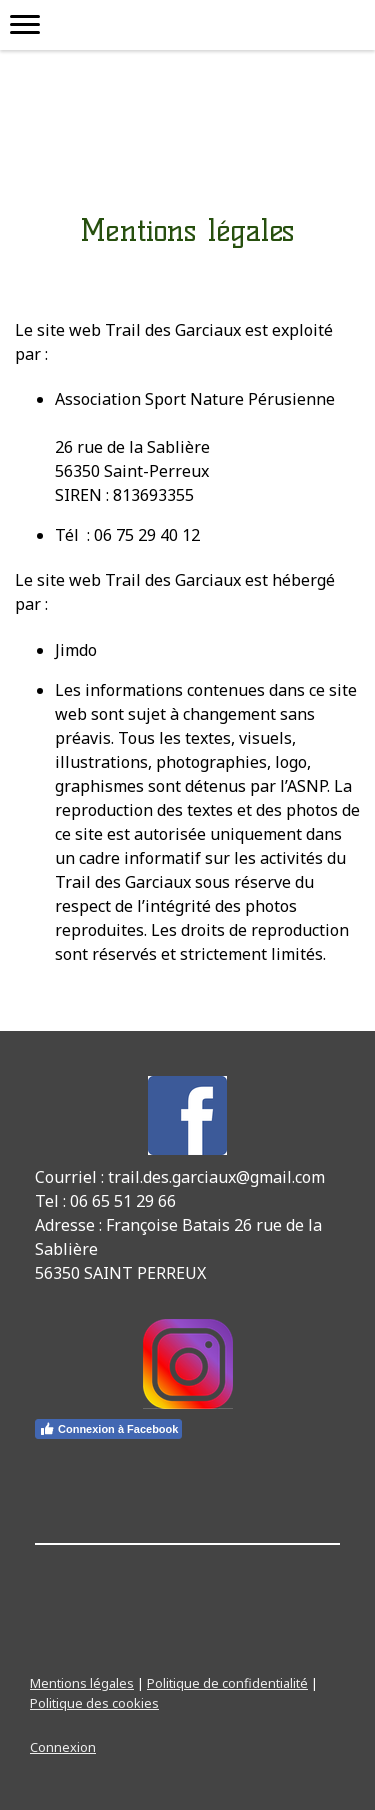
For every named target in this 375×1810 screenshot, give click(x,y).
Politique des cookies (94, 1703)
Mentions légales (82, 1683)
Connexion (63, 1747)
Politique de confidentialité (227, 1683)
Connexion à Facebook (108, 1429)
